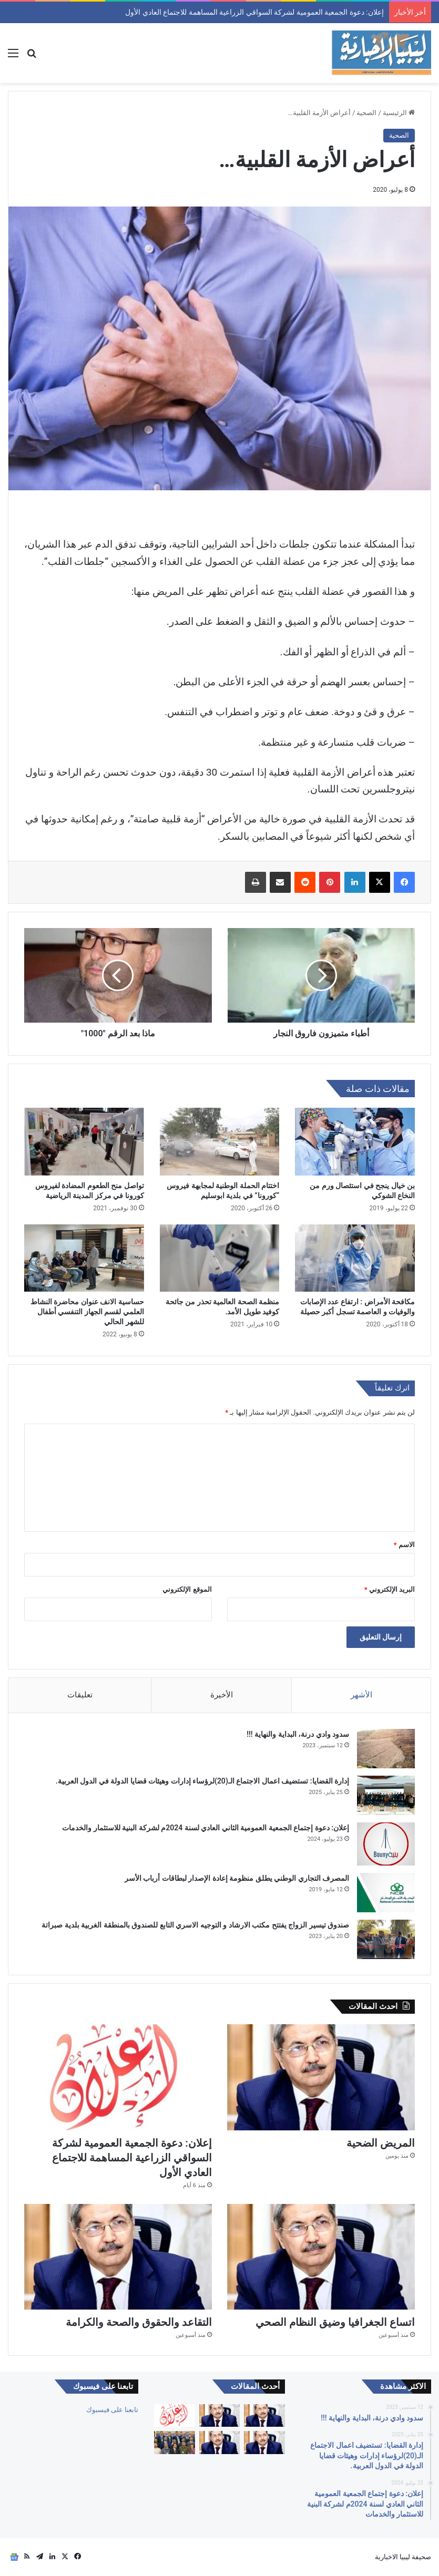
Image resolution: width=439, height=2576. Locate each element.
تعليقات (80, 1694)
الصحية (366, 113)
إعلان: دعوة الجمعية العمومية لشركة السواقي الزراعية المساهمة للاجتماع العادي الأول (132, 2158)
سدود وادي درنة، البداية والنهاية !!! (298, 1734)
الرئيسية (399, 113)
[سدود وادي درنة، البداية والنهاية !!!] (386, 1748)
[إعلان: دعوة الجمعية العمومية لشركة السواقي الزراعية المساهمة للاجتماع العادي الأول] (118, 2077)
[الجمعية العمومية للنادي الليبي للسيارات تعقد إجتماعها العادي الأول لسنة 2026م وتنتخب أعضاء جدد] (174, 2442)
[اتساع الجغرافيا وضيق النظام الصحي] (321, 2257)
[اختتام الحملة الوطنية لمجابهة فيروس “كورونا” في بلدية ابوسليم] (220, 1141)
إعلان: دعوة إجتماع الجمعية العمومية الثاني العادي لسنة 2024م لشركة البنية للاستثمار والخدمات (205, 1827)
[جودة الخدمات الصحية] (264, 2415)
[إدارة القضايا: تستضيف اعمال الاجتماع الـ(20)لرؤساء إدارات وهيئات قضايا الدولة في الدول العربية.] (386, 1795)
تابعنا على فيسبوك (112, 2410)
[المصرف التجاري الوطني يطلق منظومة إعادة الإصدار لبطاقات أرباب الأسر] (386, 1892)
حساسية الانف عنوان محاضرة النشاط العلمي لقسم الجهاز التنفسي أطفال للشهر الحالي (87, 1311)
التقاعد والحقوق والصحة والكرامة (139, 2322)
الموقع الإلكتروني (186, 1589)
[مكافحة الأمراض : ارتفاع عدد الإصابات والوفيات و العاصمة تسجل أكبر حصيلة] (355, 1258)
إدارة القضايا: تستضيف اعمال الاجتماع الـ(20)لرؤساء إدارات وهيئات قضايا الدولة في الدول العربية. (202, 1781)
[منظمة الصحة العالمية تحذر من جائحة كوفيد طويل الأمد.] (220, 1258)
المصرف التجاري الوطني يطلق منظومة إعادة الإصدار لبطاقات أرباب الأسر (237, 1878)
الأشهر (361, 1694)
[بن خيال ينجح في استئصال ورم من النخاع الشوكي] (355, 1141)
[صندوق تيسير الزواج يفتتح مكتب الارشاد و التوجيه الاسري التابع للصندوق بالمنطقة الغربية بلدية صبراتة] (386, 1939)
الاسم (404, 1545)
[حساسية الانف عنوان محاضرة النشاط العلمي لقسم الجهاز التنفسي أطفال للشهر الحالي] (84, 1258)
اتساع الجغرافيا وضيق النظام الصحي (335, 2322)
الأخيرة (221, 1694)
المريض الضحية (363, 12)
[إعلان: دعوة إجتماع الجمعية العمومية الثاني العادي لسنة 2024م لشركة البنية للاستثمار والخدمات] (386, 1844)
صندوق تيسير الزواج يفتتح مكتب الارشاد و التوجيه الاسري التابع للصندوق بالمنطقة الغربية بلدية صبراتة (195, 1925)
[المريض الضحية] (321, 2077)
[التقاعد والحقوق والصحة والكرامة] (118, 2257)
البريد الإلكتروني (389, 1589)
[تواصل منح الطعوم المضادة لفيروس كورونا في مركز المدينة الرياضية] (84, 1141)
